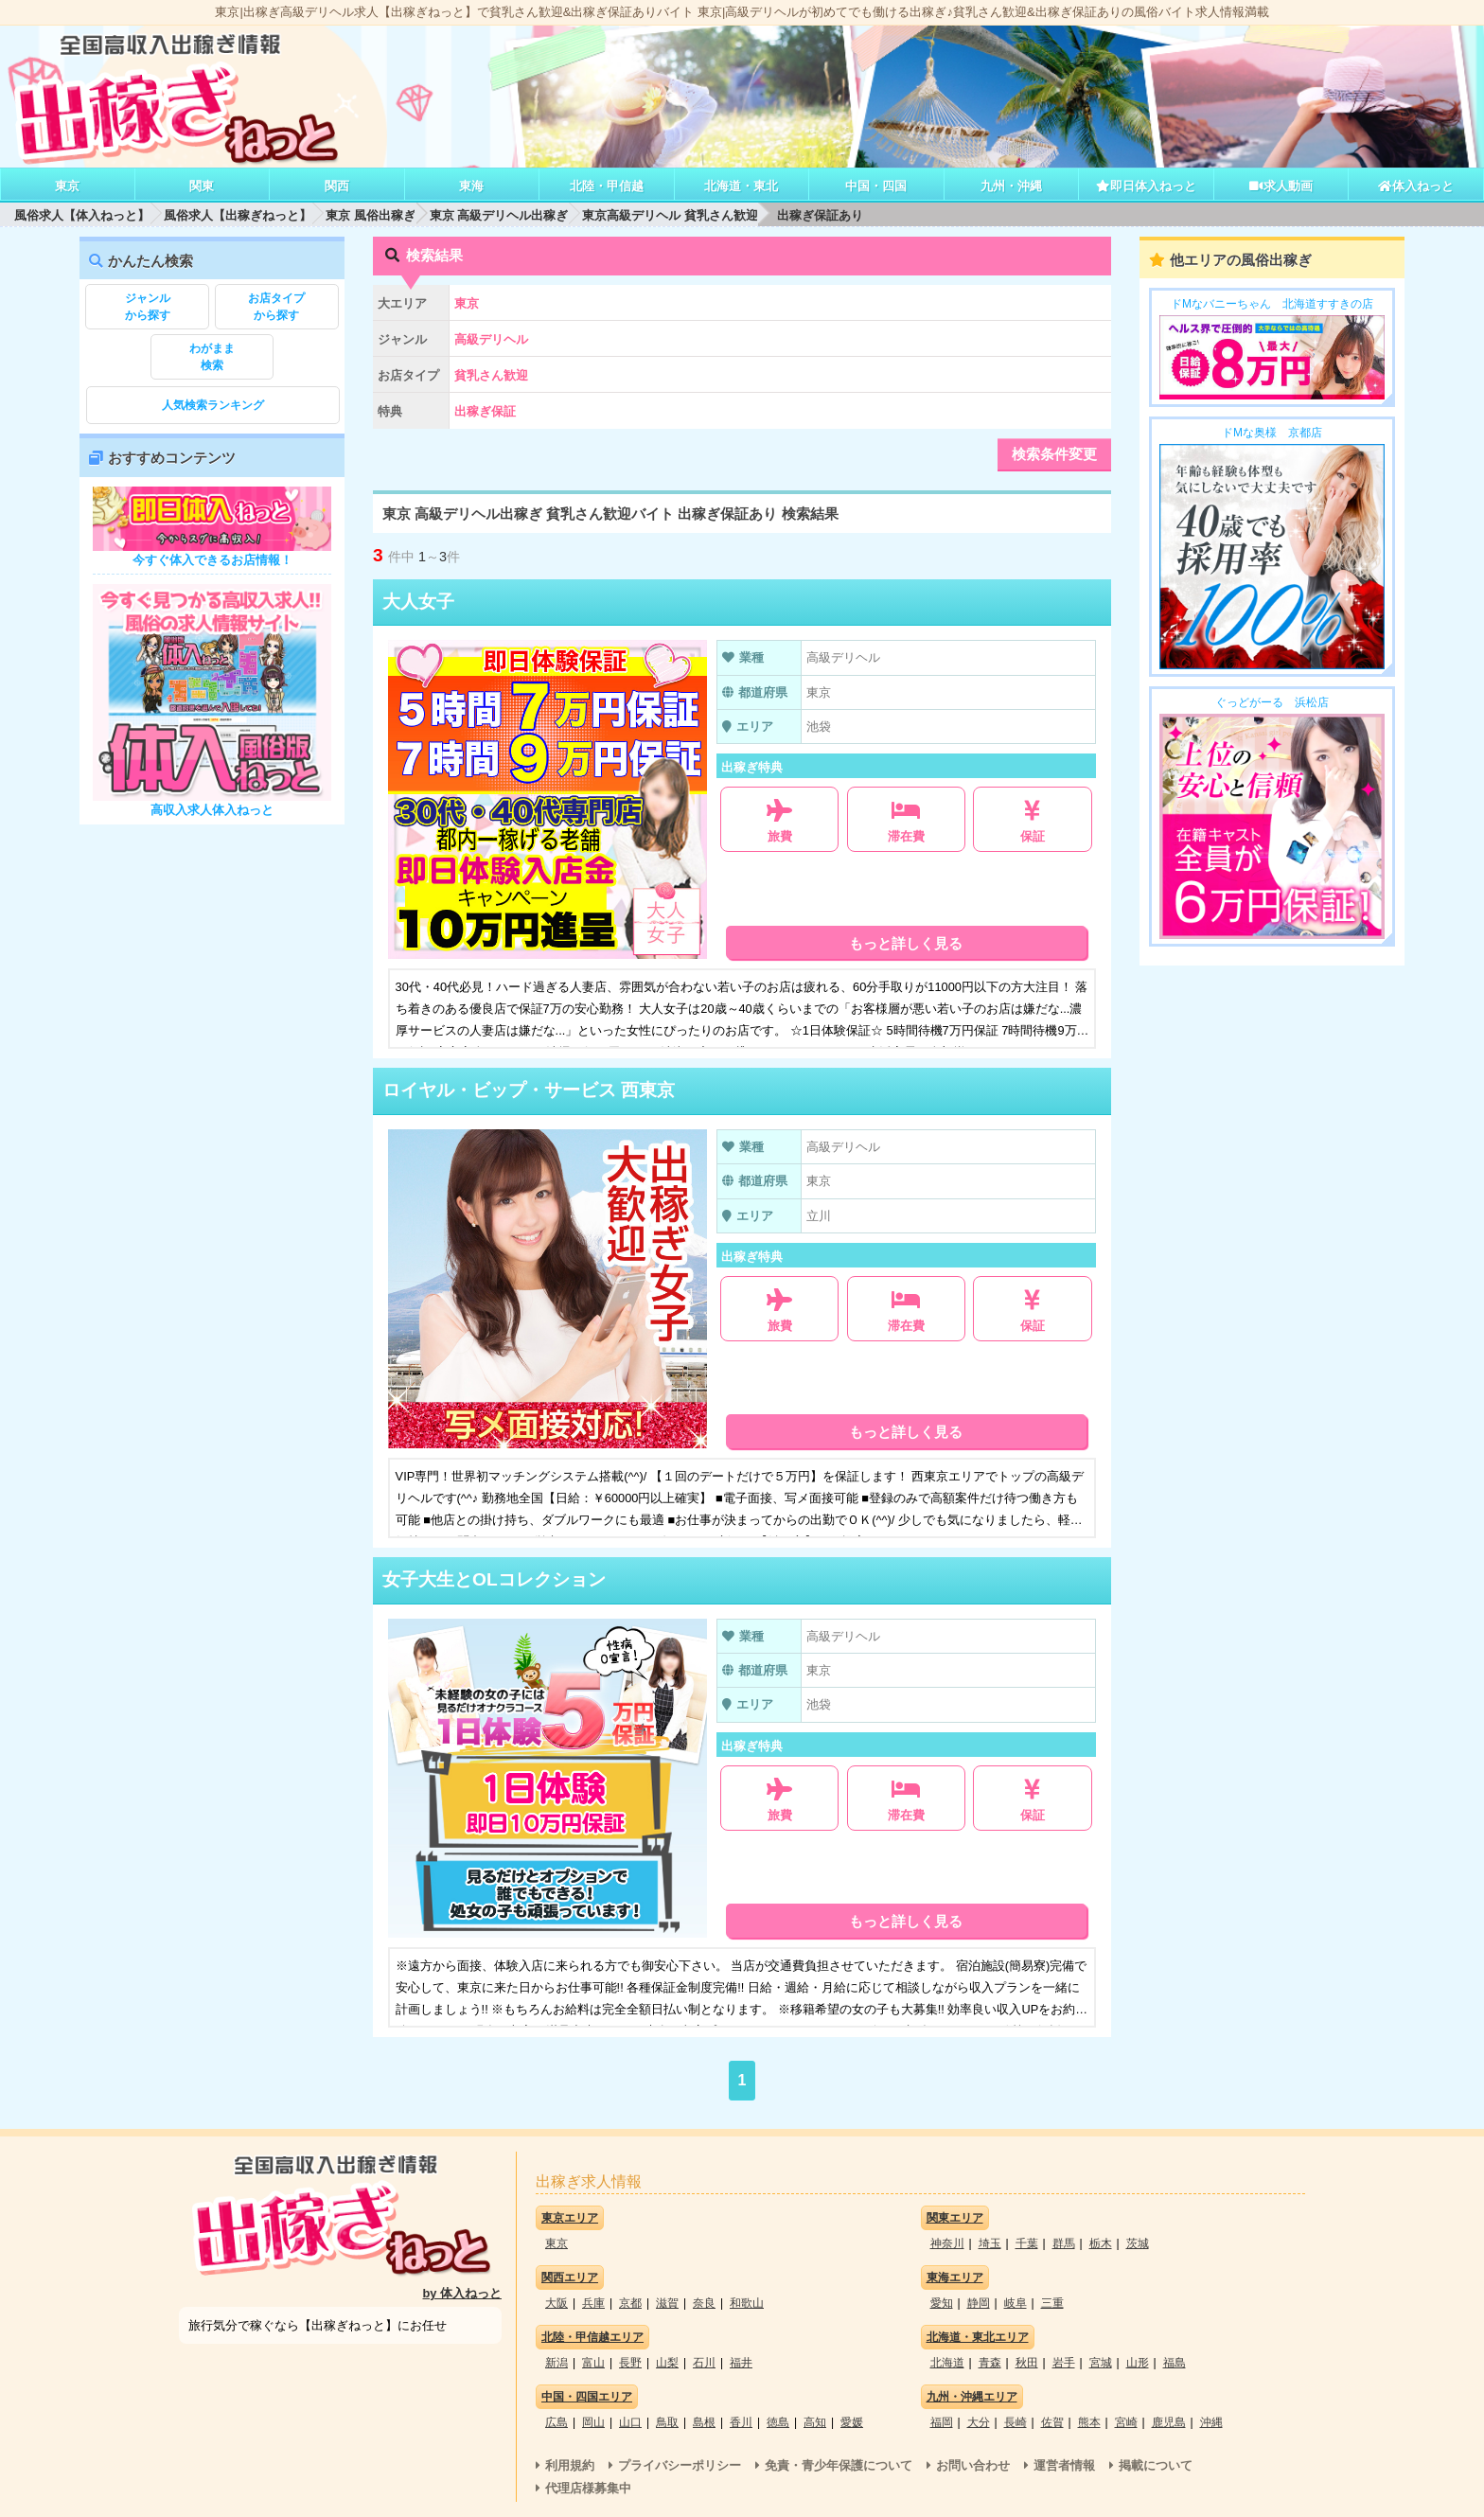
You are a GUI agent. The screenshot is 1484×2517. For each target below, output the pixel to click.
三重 (1052, 2303)
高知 (815, 2422)
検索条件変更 (1054, 454)
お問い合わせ (973, 2465)
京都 (630, 2303)
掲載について (1155, 2465)
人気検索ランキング (213, 405)
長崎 (1015, 2422)
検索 (212, 356)
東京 (67, 186)
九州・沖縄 (1011, 186)
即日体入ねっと (1145, 186)
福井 (741, 2362)
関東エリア (955, 2218)
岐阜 (1015, 2303)
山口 (630, 2422)
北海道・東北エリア (978, 2337)
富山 (593, 2362)
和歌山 (747, 2303)
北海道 (947, 2362)
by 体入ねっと (463, 2293)
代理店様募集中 (588, 2488)
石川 (704, 2362)
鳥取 (667, 2422)
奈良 (704, 2303)
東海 (471, 186)
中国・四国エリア (586, 2396)
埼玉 (990, 2243)
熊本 (1089, 2422)
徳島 (778, 2422)
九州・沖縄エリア (972, 2396)
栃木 (1100, 2243)
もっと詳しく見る (906, 943)
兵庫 (593, 2303)
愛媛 (851, 2422)
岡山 (593, 2422)
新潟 (556, 2362)
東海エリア (955, 2277)
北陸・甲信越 (607, 186)
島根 (704, 2422)
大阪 (556, 2303)
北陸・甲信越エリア (592, 2337)
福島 (1174, 2362)
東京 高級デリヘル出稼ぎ (499, 215)
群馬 (1063, 2243)
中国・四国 (876, 186)
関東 (201, 186)
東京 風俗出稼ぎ (370, 215)
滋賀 (667, 2303)
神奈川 (947, 2243)
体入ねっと (1415, 186)
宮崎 (1126, 2422)
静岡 (978, 2303)
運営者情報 (1064, 2465)
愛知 (941, 2303)
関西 (337, 186)
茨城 (1137, 2243)
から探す (147, 306)
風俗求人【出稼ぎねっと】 (237, 215)
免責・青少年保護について (838, 2465)
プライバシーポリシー (679, 2465)
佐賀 (1052, 2422)
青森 (990, 2362)
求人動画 (1280, 186)
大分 (978, 2422)
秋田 (1027, 2362)
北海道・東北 (741, 186)
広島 (556, 2422)
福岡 (941, 2422)
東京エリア (569, 2218)
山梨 (667, 2362)
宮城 (1100, 2362)
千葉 (1027, 2243)
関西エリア (569, 2277)
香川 (741, 2422)
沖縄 (1211, 2422)
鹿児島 (1169, 2422)
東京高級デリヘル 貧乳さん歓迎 (670, 215)
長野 (630, 2362)
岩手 (1063, 2362)
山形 (1137, 2362)
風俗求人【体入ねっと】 (82, 215)
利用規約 (569, 2465)
